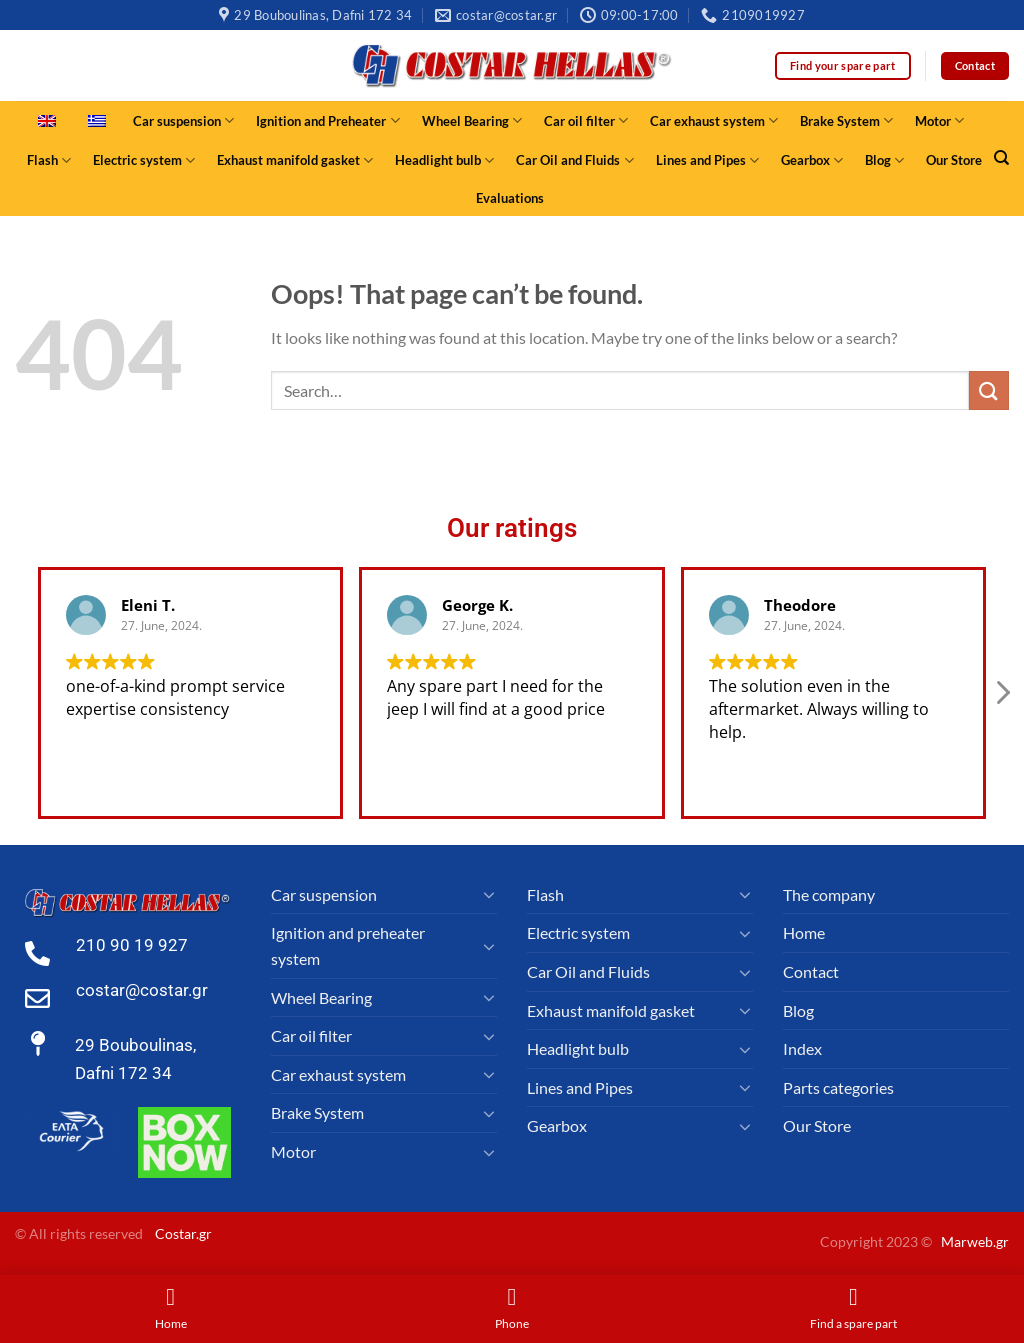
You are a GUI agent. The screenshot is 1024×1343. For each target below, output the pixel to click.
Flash (49, 160)
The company (829, 894)
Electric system (144, 160)
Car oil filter (586, 120)
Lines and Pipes (707, 160)
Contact (811, 971)
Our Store (954, 160)
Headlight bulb (444, 160)
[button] (1002, 698)
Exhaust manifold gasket (295, 160)
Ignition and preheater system (348, 945)
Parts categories (838, 1087)
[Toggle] (489, 894)
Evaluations (510, 198)
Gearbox (812, 160)
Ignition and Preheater (327, 120)
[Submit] (989, 390)
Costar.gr (183, 1233)
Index (802, 1048)
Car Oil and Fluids (574, 160)
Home (804, 932)
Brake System (846, 120)
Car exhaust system (714, 120)
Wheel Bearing (472, 120)
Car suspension (183, 120)
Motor (939, 120)
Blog (884, 160)
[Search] (1001, 158)
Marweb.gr (975, 1241)
